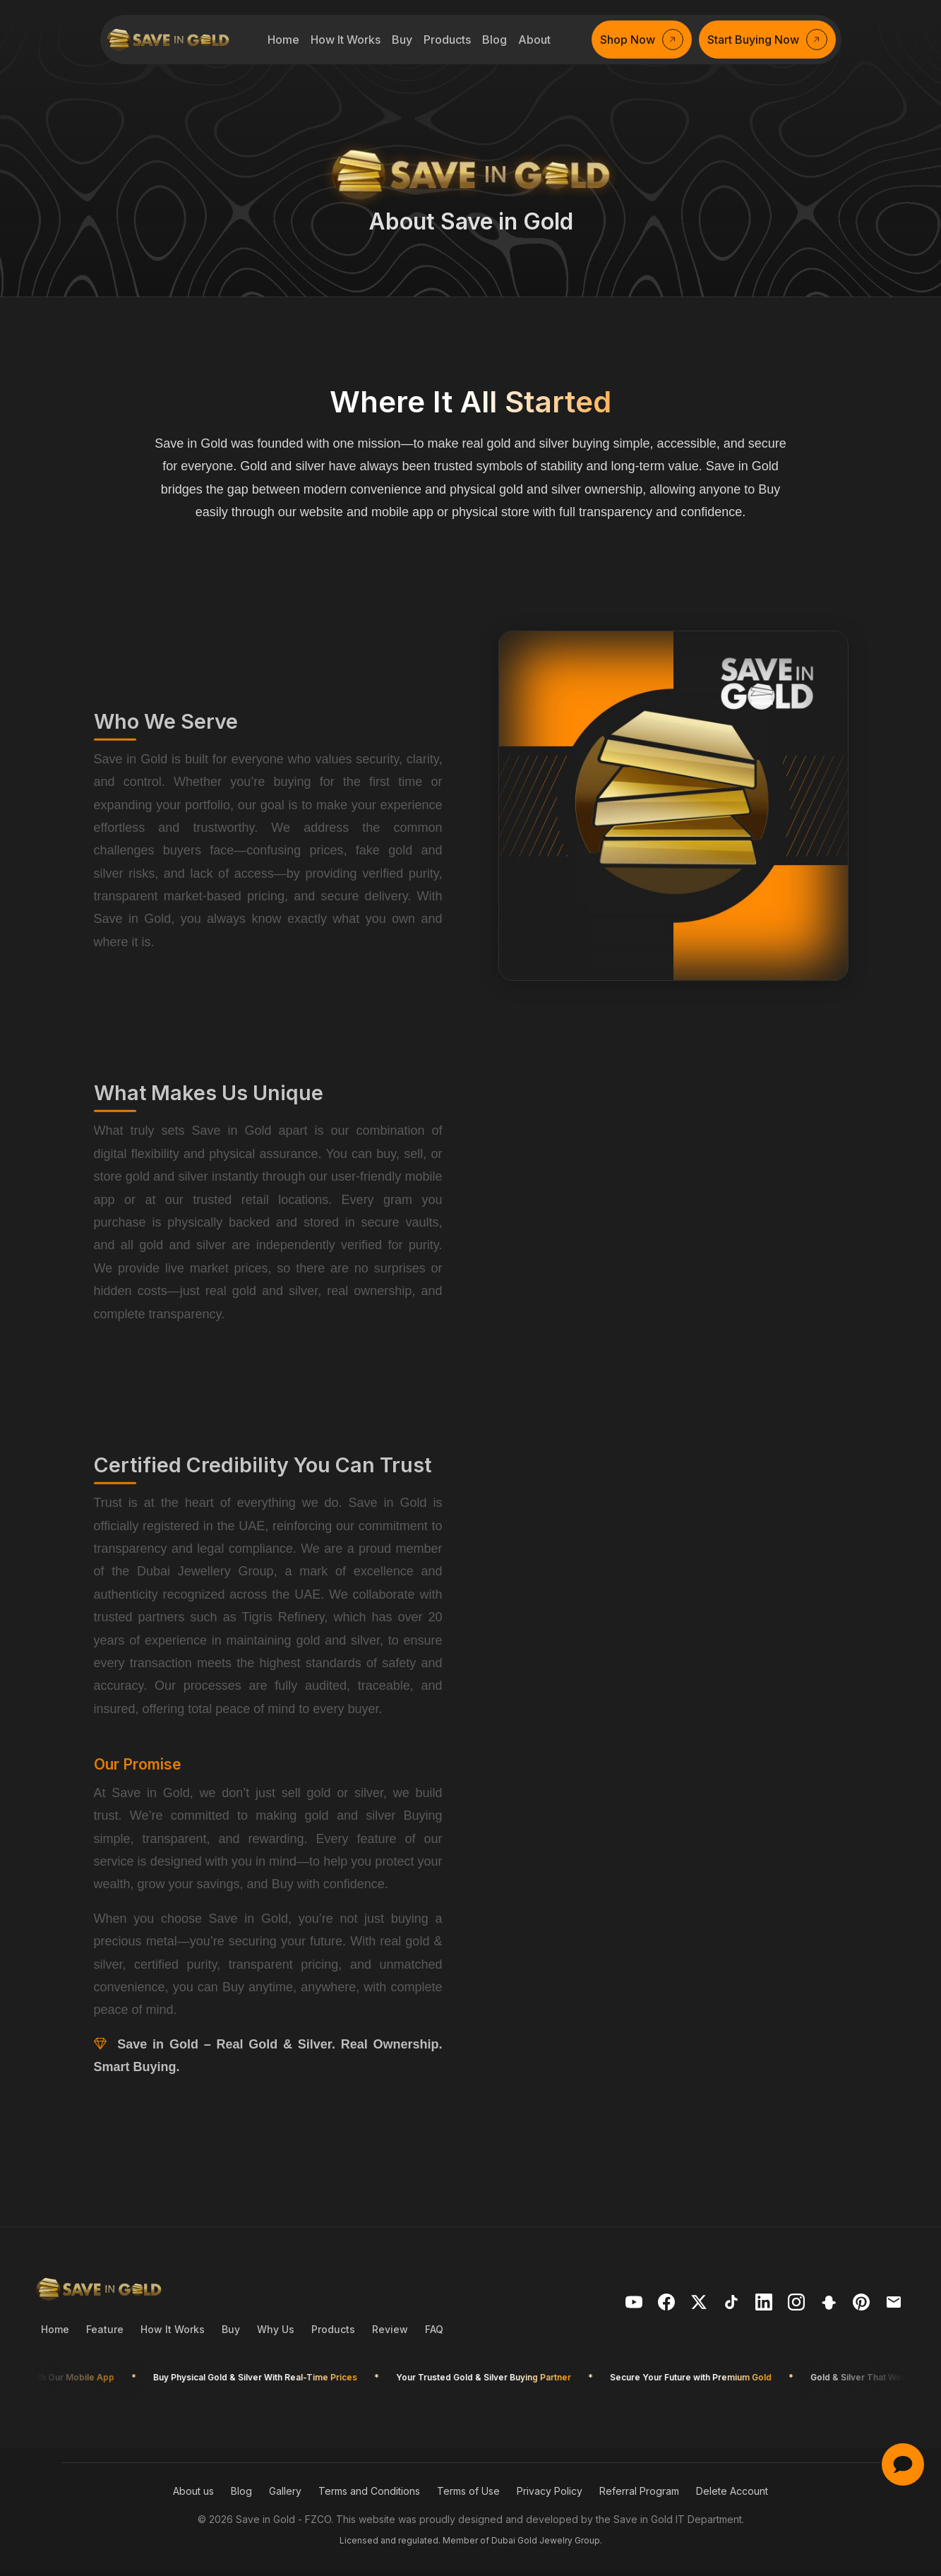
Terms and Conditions (369, 2491)
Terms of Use (468, 2491)
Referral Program (639, 2491)
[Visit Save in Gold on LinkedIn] (766, 2305)
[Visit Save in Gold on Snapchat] (830, 2305)
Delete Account (732, 2491)
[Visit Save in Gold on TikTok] (733, 2305)
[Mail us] (895, 2305)
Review (390, 2329)
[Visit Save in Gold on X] (701, 2305)
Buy (231, 2329)
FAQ (434, 2329)
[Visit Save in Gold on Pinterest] (863, 2305)
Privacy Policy (549, 2491)
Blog (241, 2491)
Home (55, 2329)
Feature (105, 2329)
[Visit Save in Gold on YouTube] (636, 2305)
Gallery (285, 2491)
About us (193, 2491)
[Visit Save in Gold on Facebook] (668, 2305)
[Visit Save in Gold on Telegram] (798, 2305)
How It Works (172, 2329)
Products (333, 2329)
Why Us (275, 2329)
